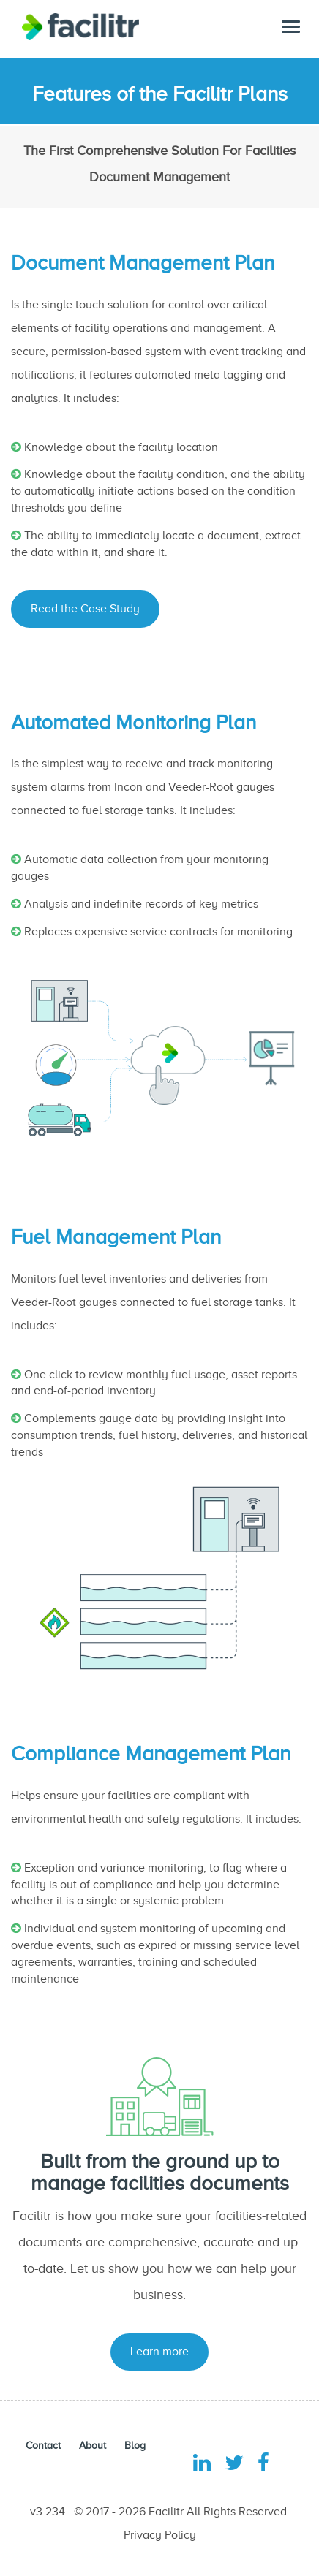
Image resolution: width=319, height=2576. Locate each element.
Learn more (159, 2351)
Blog (135, 2445)
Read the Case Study (85, 608)
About (92, 2445)
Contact (43, 2445)
